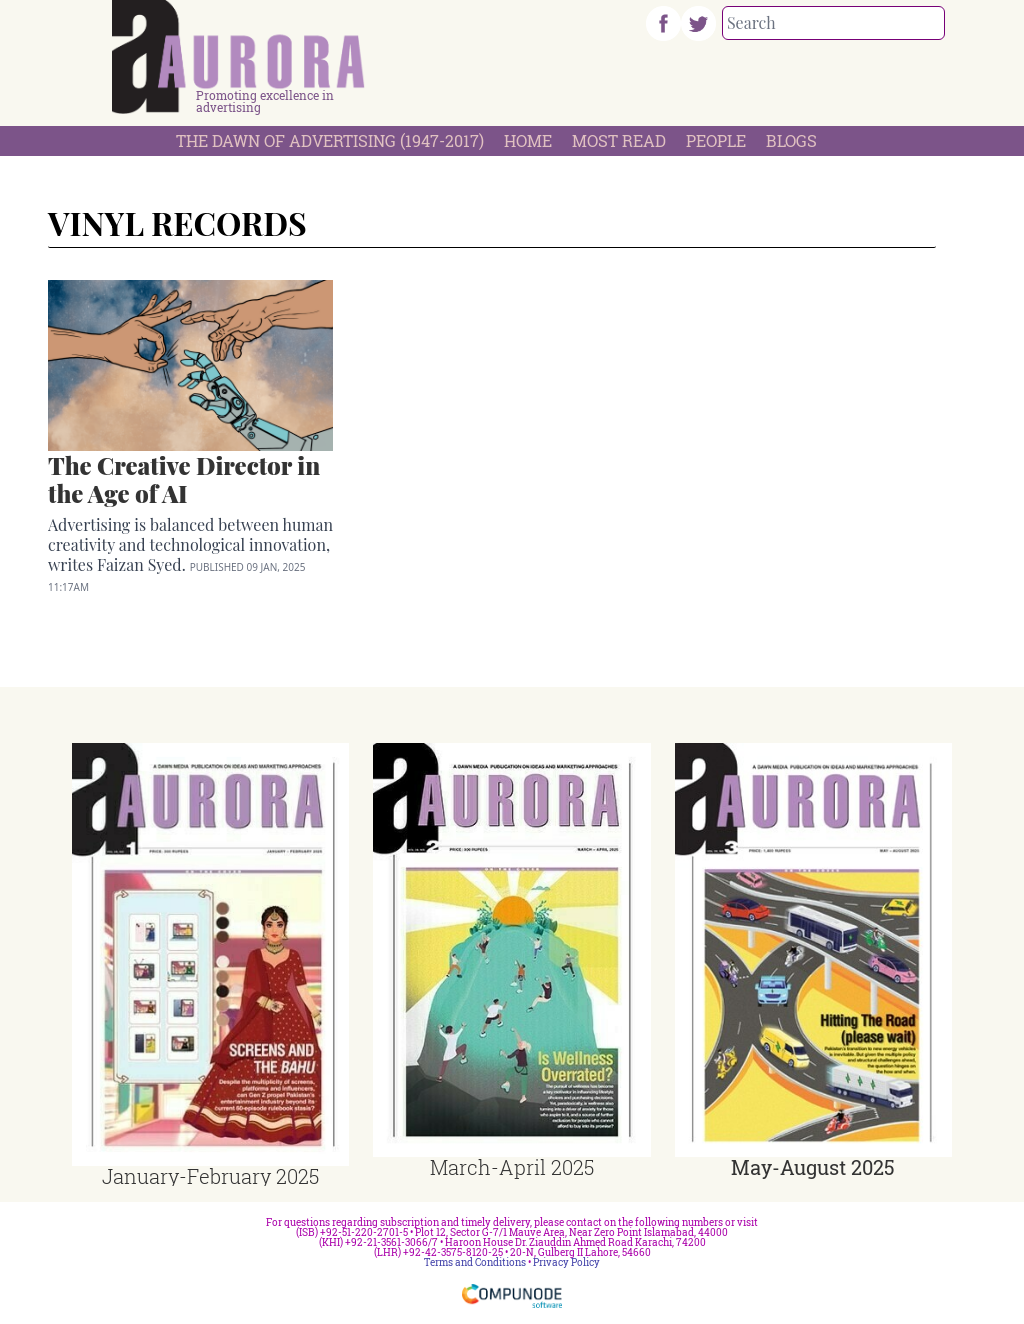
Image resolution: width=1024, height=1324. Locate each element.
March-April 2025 (512, 1167)
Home (528, 140)
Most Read (619, 140)
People (716, 140)
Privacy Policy (566, 1262)
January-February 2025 (210, 1176)
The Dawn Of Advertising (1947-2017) (330, 140)
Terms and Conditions (475, 1262)
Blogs (791, 140)
